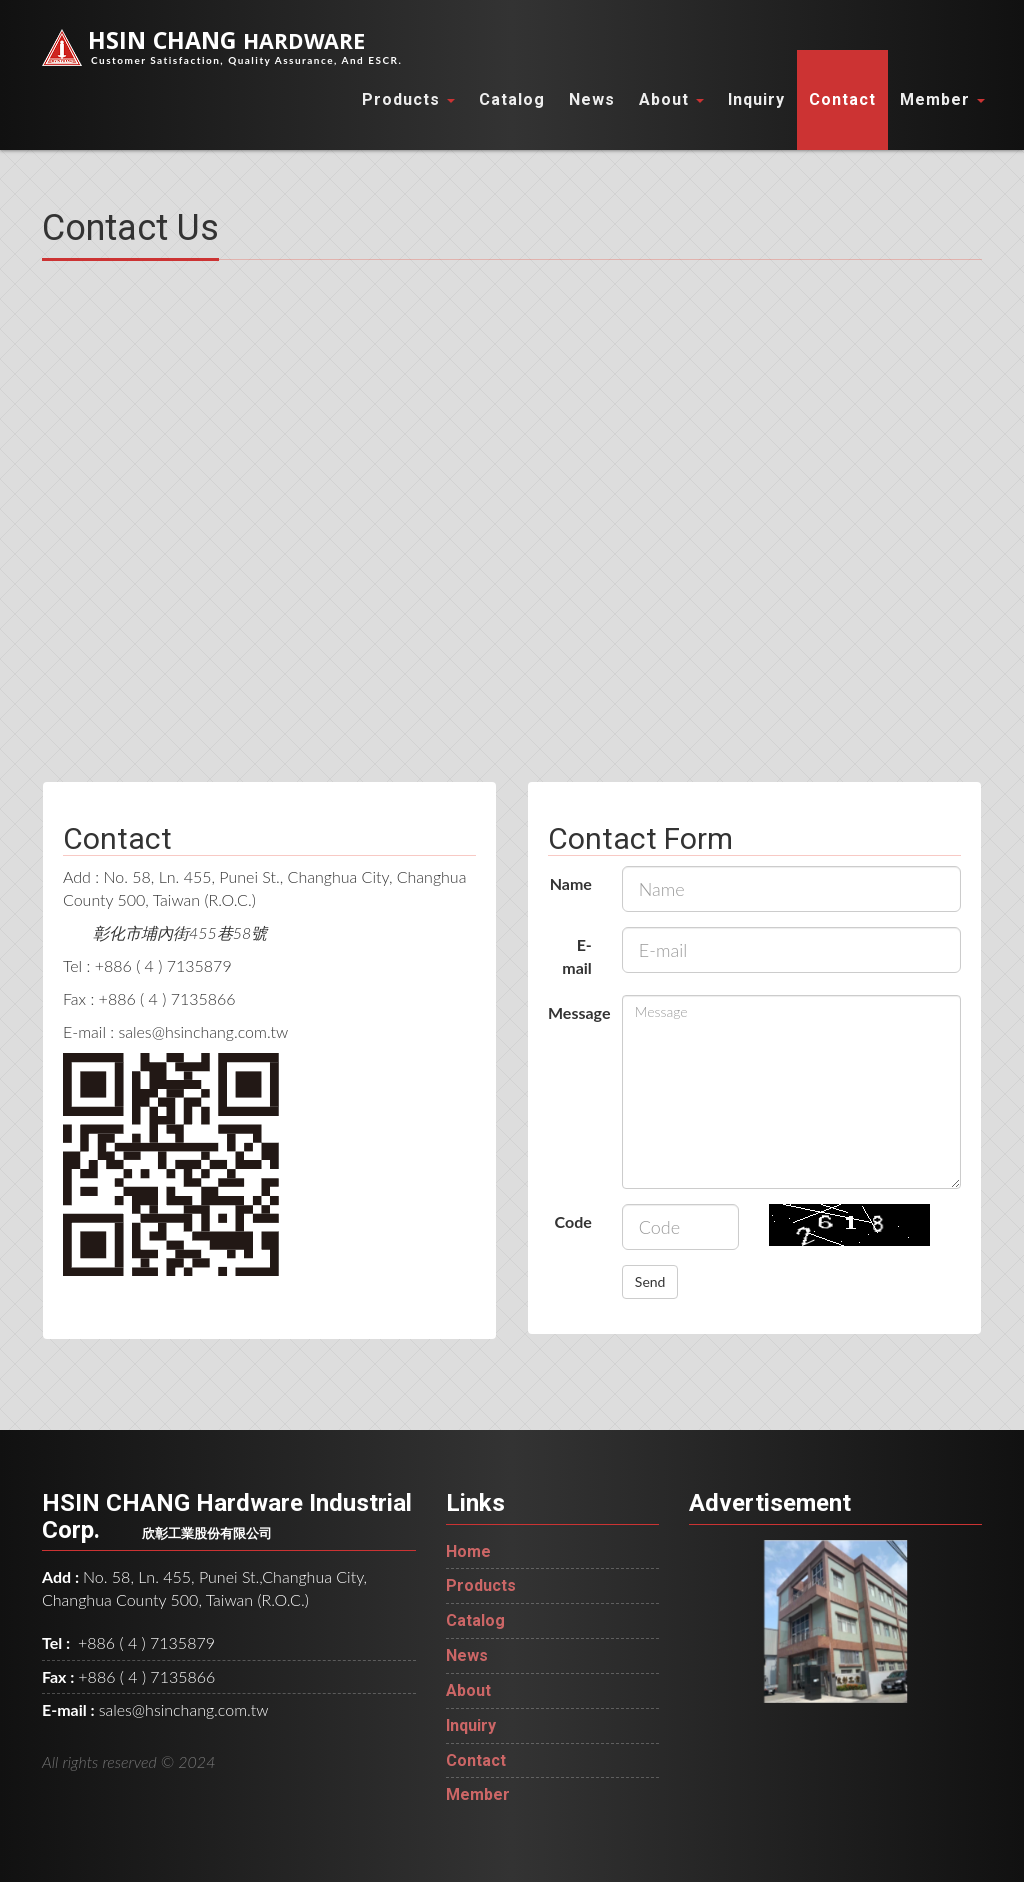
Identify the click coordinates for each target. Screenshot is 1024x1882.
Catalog (512, 99)
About (671, 99)
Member (942, 99)
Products (408, 99)
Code (573, 1221)
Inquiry (756, 99)
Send (650, 1281)
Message (577, 1012)
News (592, 99)
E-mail (577, 956)
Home (468, 1551)
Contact (842, 99)
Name (571, 883)
